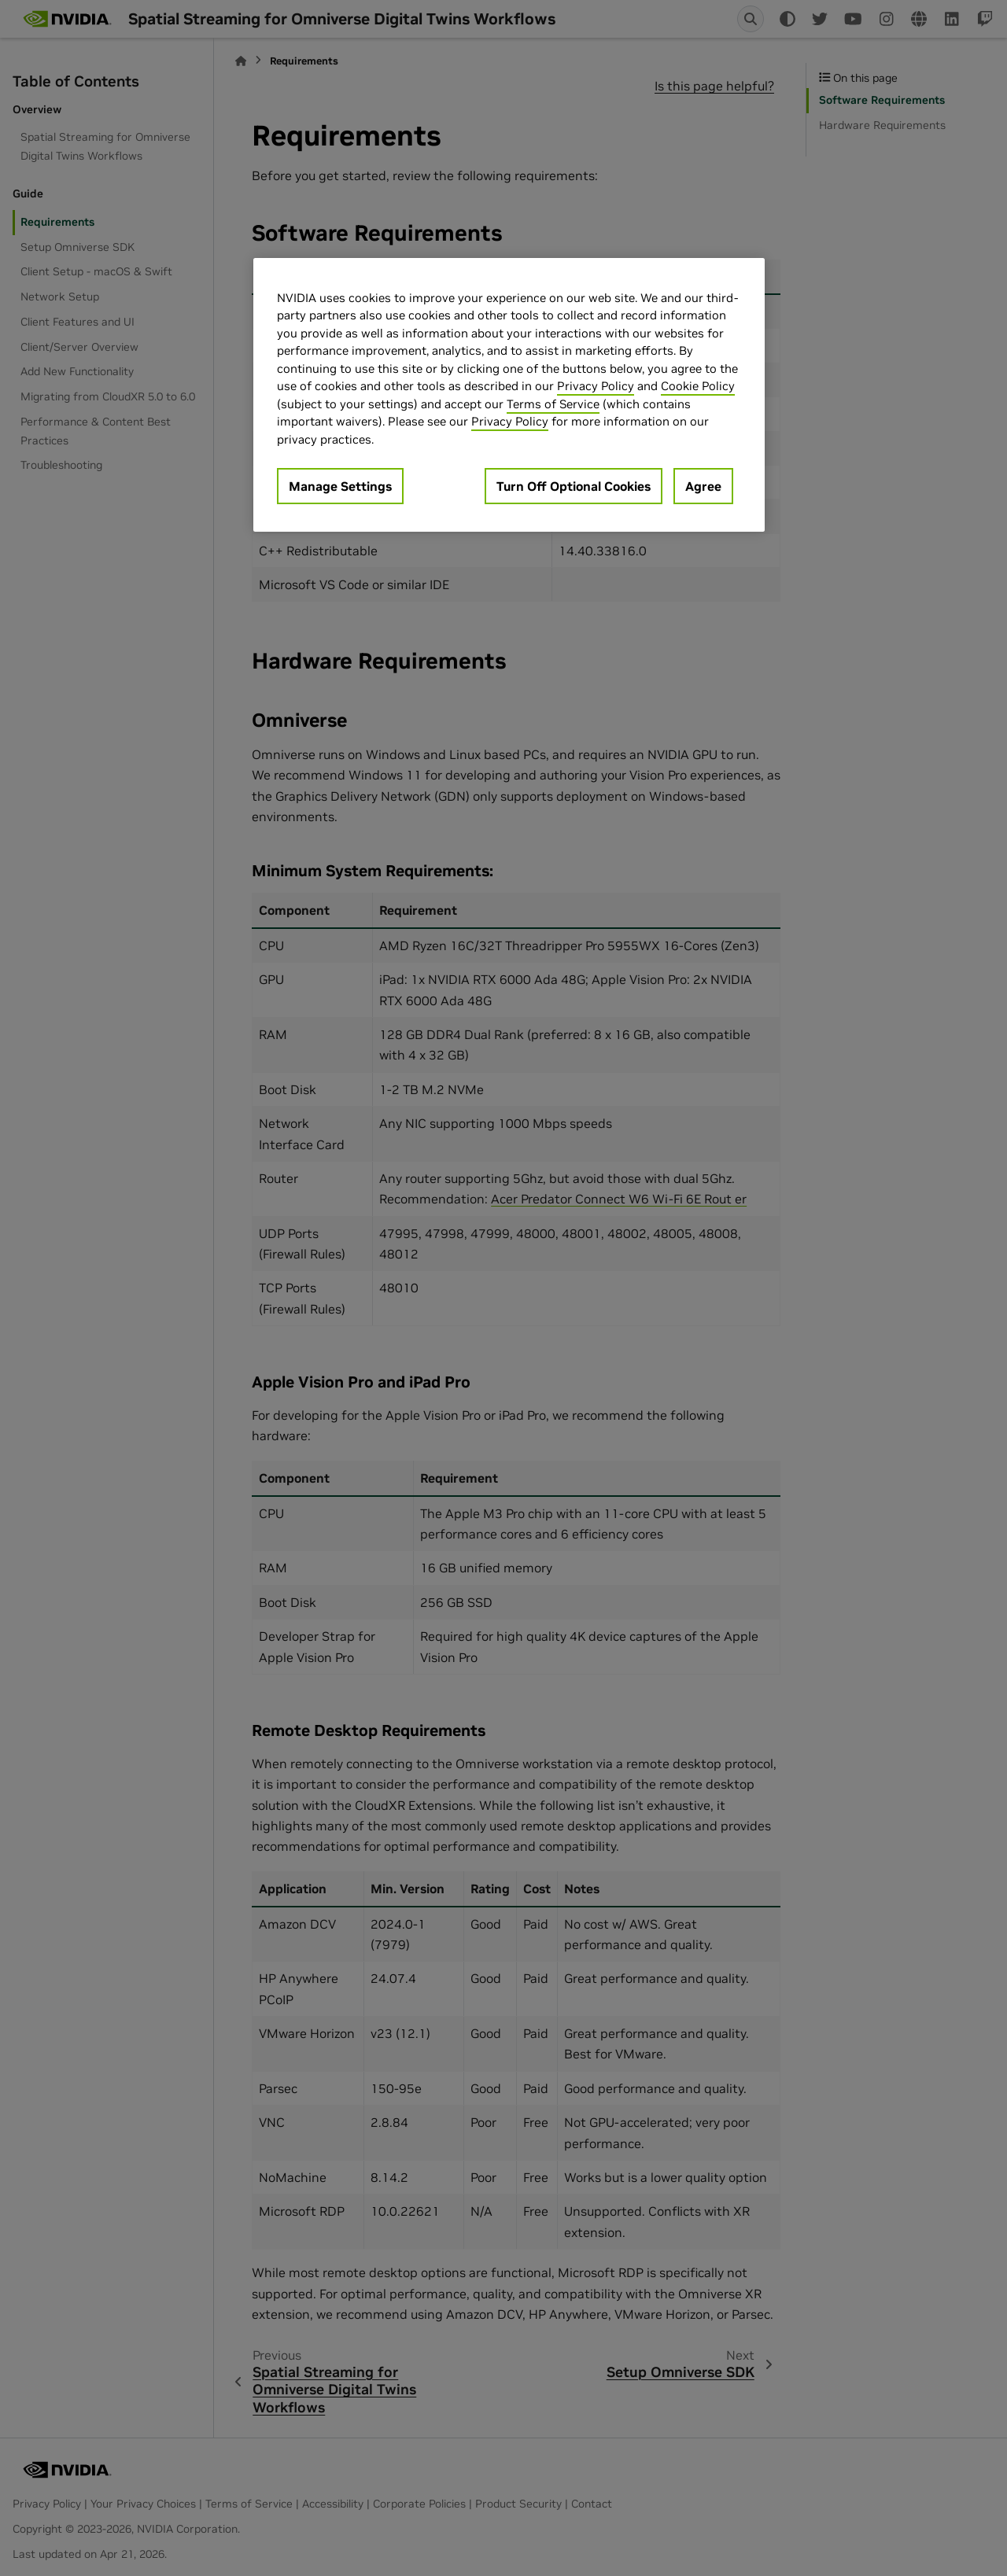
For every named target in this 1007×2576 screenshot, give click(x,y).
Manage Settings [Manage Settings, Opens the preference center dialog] (340, 486)
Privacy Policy (595, 385)
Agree (703, 486)
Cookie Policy (698, 385)
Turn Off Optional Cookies (573, 486)
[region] (509, 395)
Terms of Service (553, 403)
